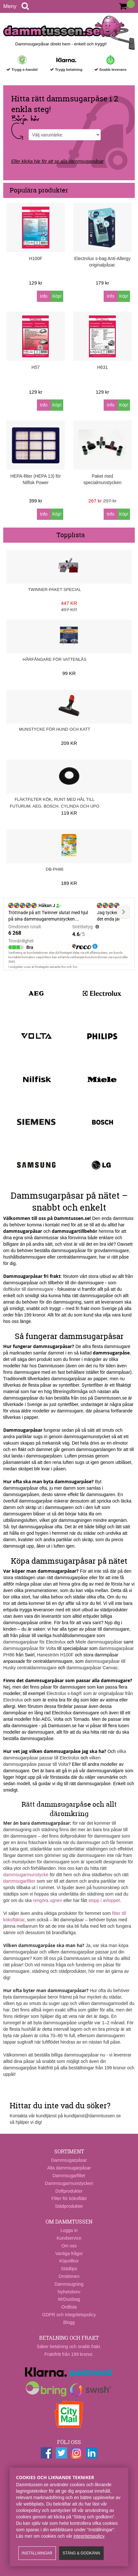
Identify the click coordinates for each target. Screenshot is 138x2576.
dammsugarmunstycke (25, 1874)
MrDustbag (69, 2299)
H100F (35, 258)
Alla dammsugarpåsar (69, 2167)
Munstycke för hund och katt (54, 729)
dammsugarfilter (19, 1881)
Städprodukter (69, 2206)
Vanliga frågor (69, 2253)
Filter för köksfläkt (69, 2198)
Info (43, 296)
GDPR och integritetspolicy (69, 2314)
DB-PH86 (55, 869)
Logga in (69, 2230)
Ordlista (69, 2306)
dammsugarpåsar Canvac (92, 1667)
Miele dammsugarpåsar (98, 1641)
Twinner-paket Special (54, 589)
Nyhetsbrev (69, 2291)
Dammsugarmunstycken (69, 2183)
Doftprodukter (69, 2191)
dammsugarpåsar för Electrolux (34, 1641)
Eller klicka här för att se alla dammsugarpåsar (57, 161)
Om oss (69, 2245)
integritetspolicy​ (88, 2536)
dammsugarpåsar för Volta (29, 1648)
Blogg (69, 2322)
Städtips (69, 2268)
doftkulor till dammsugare (28, 1289)
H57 (35, 367)
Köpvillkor (69, 2260)
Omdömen (68, 2276)
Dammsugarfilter (69, 2175)
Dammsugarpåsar (69, 2160)
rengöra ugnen (47, 1900)
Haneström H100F (55, 1654)
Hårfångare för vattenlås (55, 659)
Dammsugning (69, 2284)
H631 (102, 367)
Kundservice (68, 2238)
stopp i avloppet (104, 1900)
